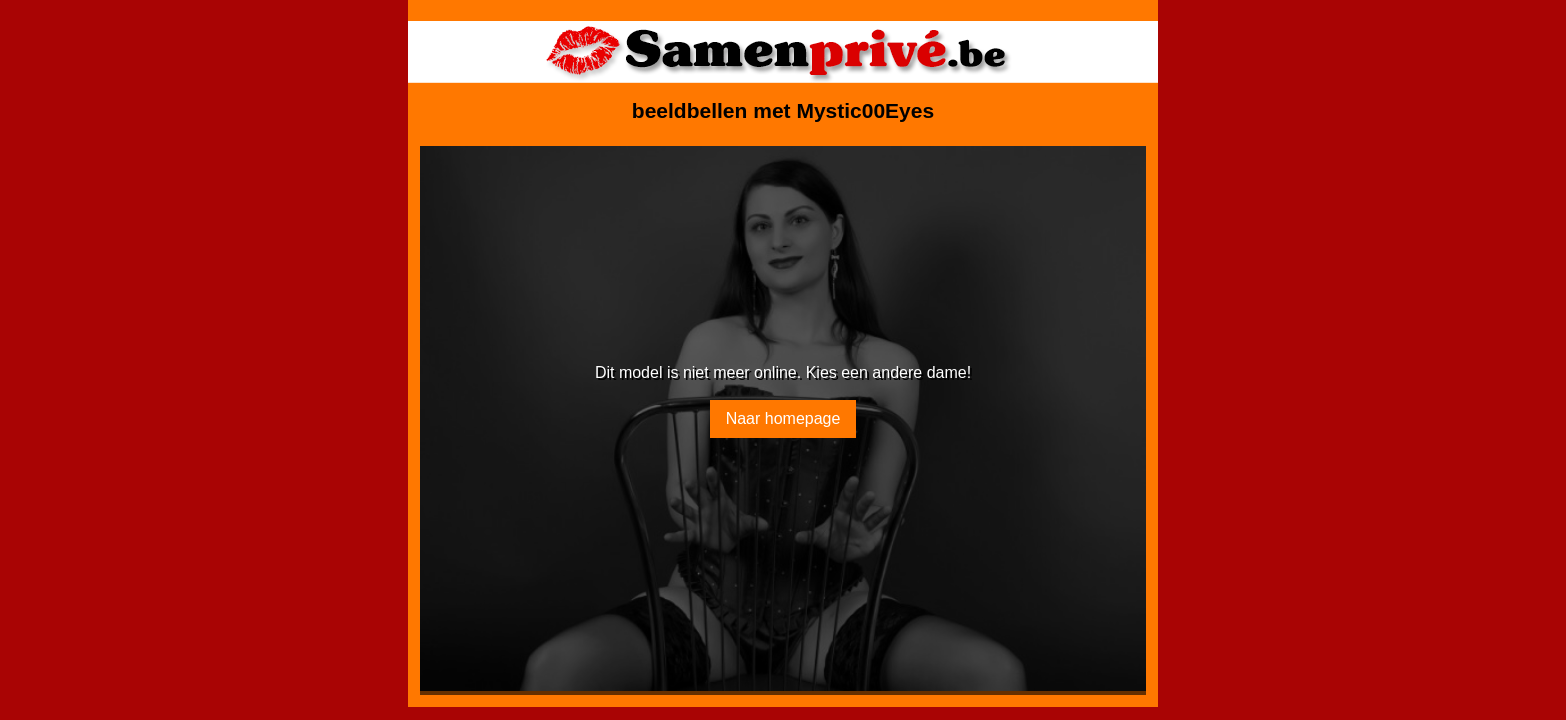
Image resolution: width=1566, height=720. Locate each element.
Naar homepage (783, 418)
